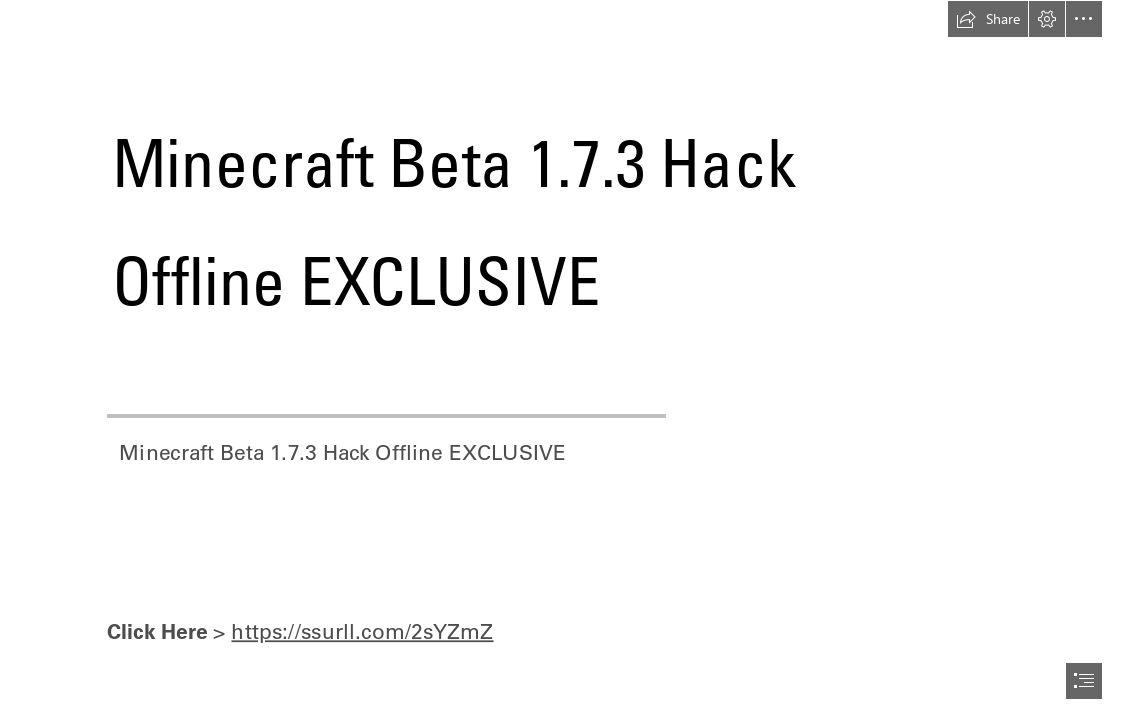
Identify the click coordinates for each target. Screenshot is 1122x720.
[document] (561, 360)
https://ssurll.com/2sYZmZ (362, 630)
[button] (988, 19)
